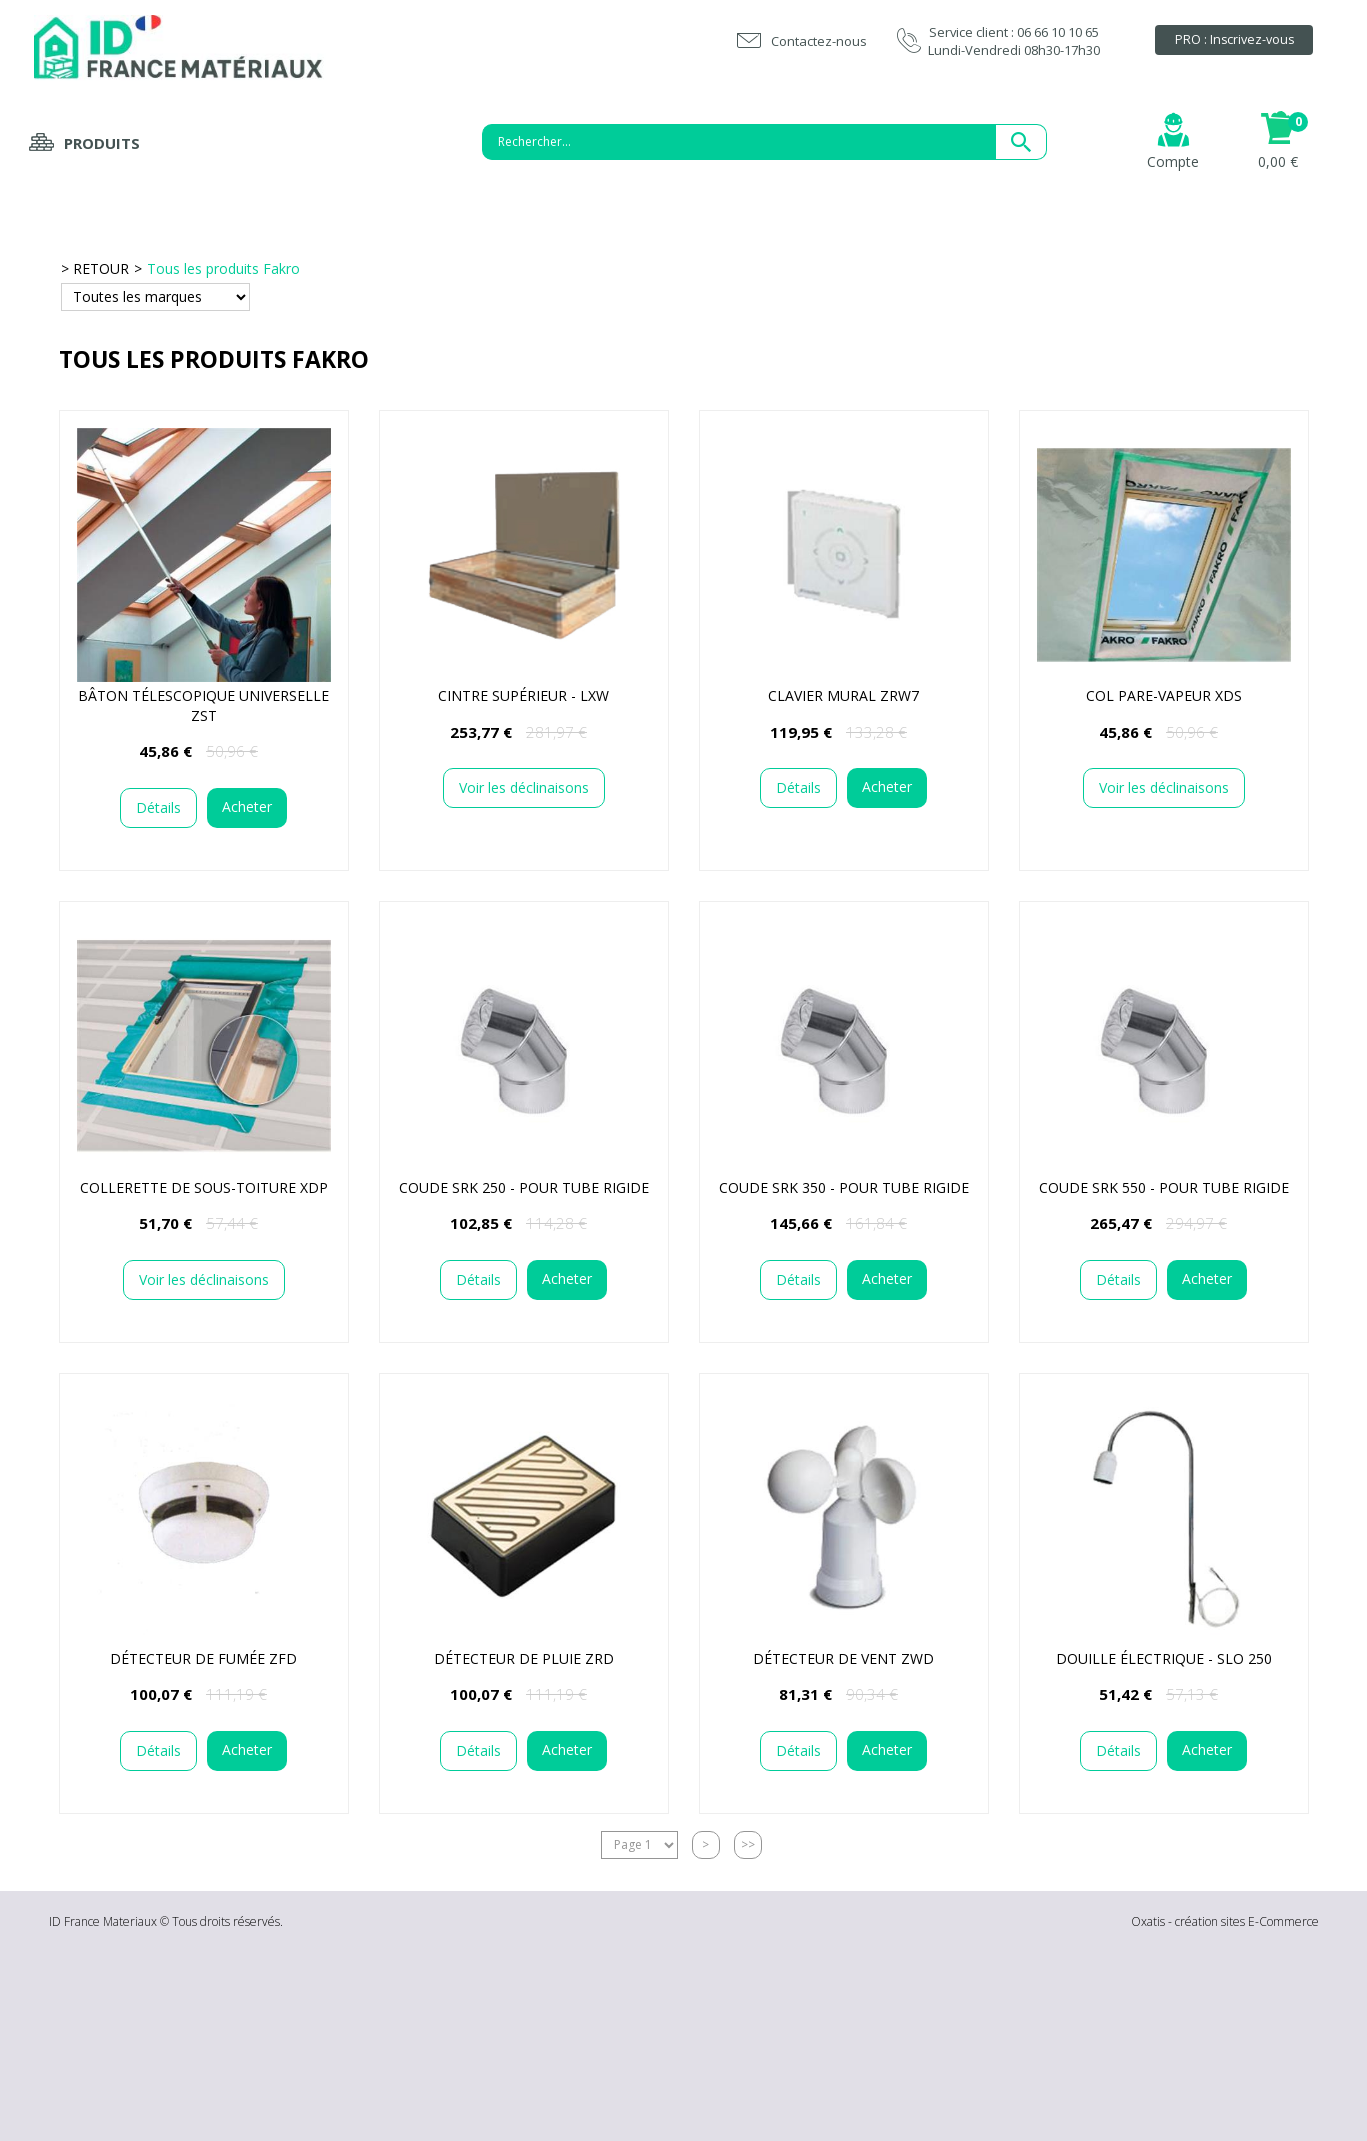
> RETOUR (95, 268)
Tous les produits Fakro (223, 268)
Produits (102, 143)
